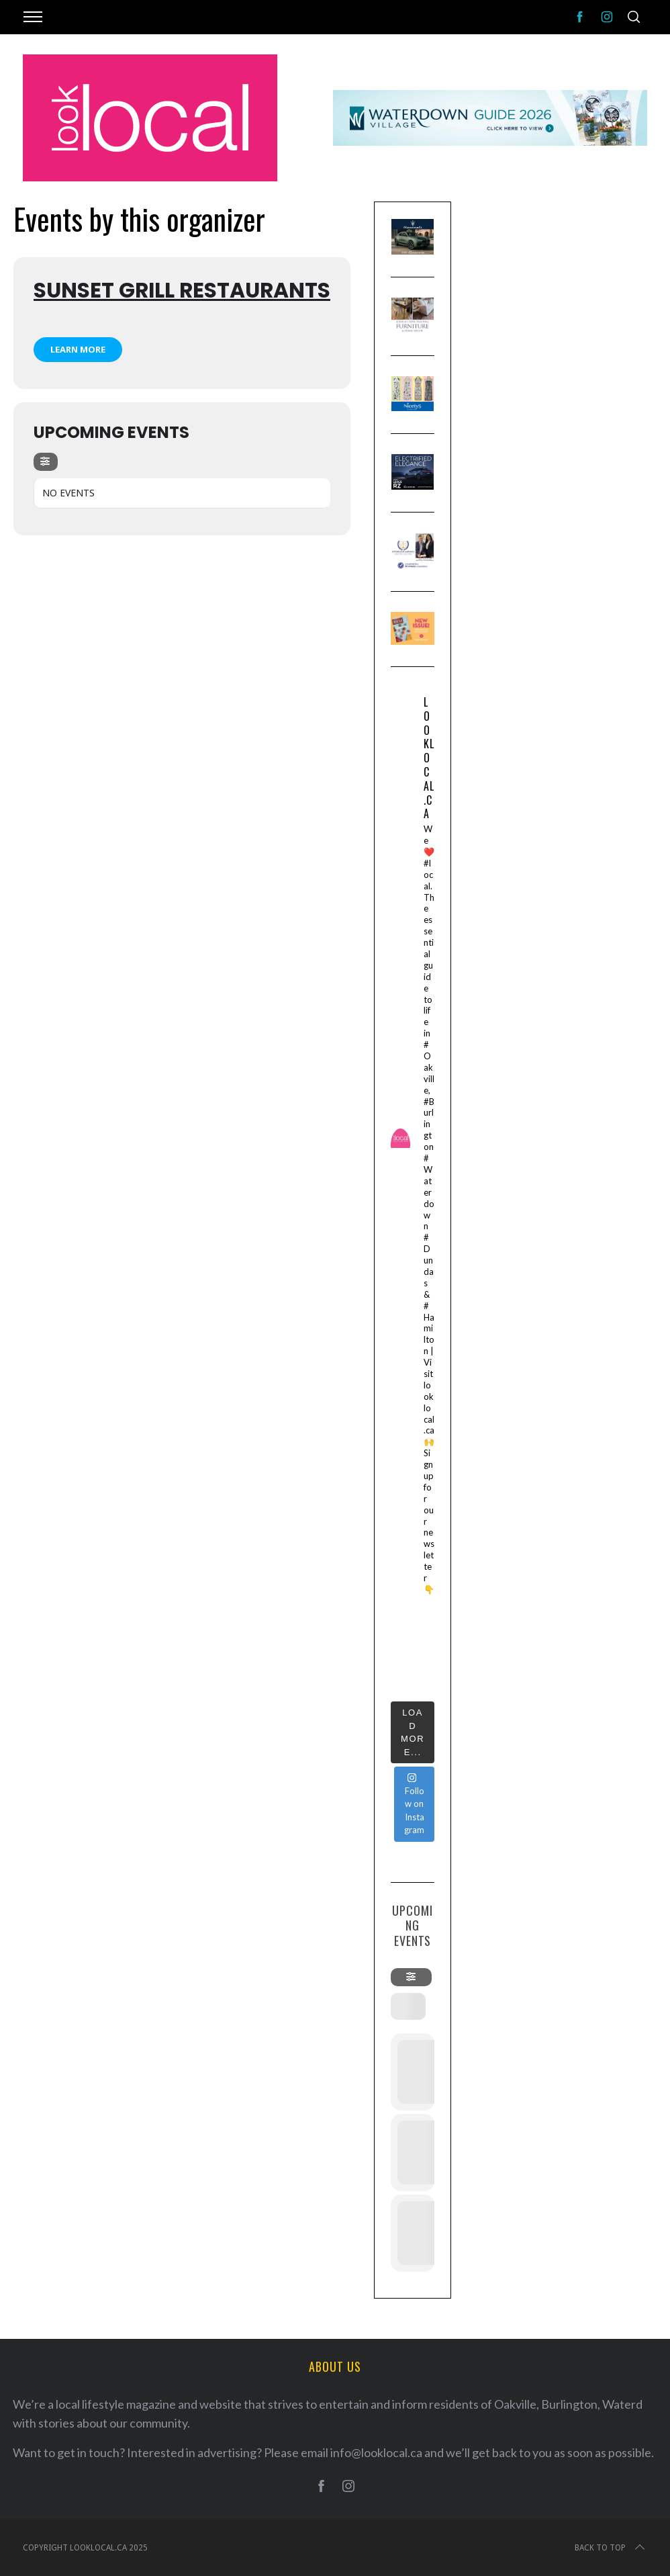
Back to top (611, 2547)
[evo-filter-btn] (46, 462)
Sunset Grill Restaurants (182, 290)
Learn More (77, 349)
